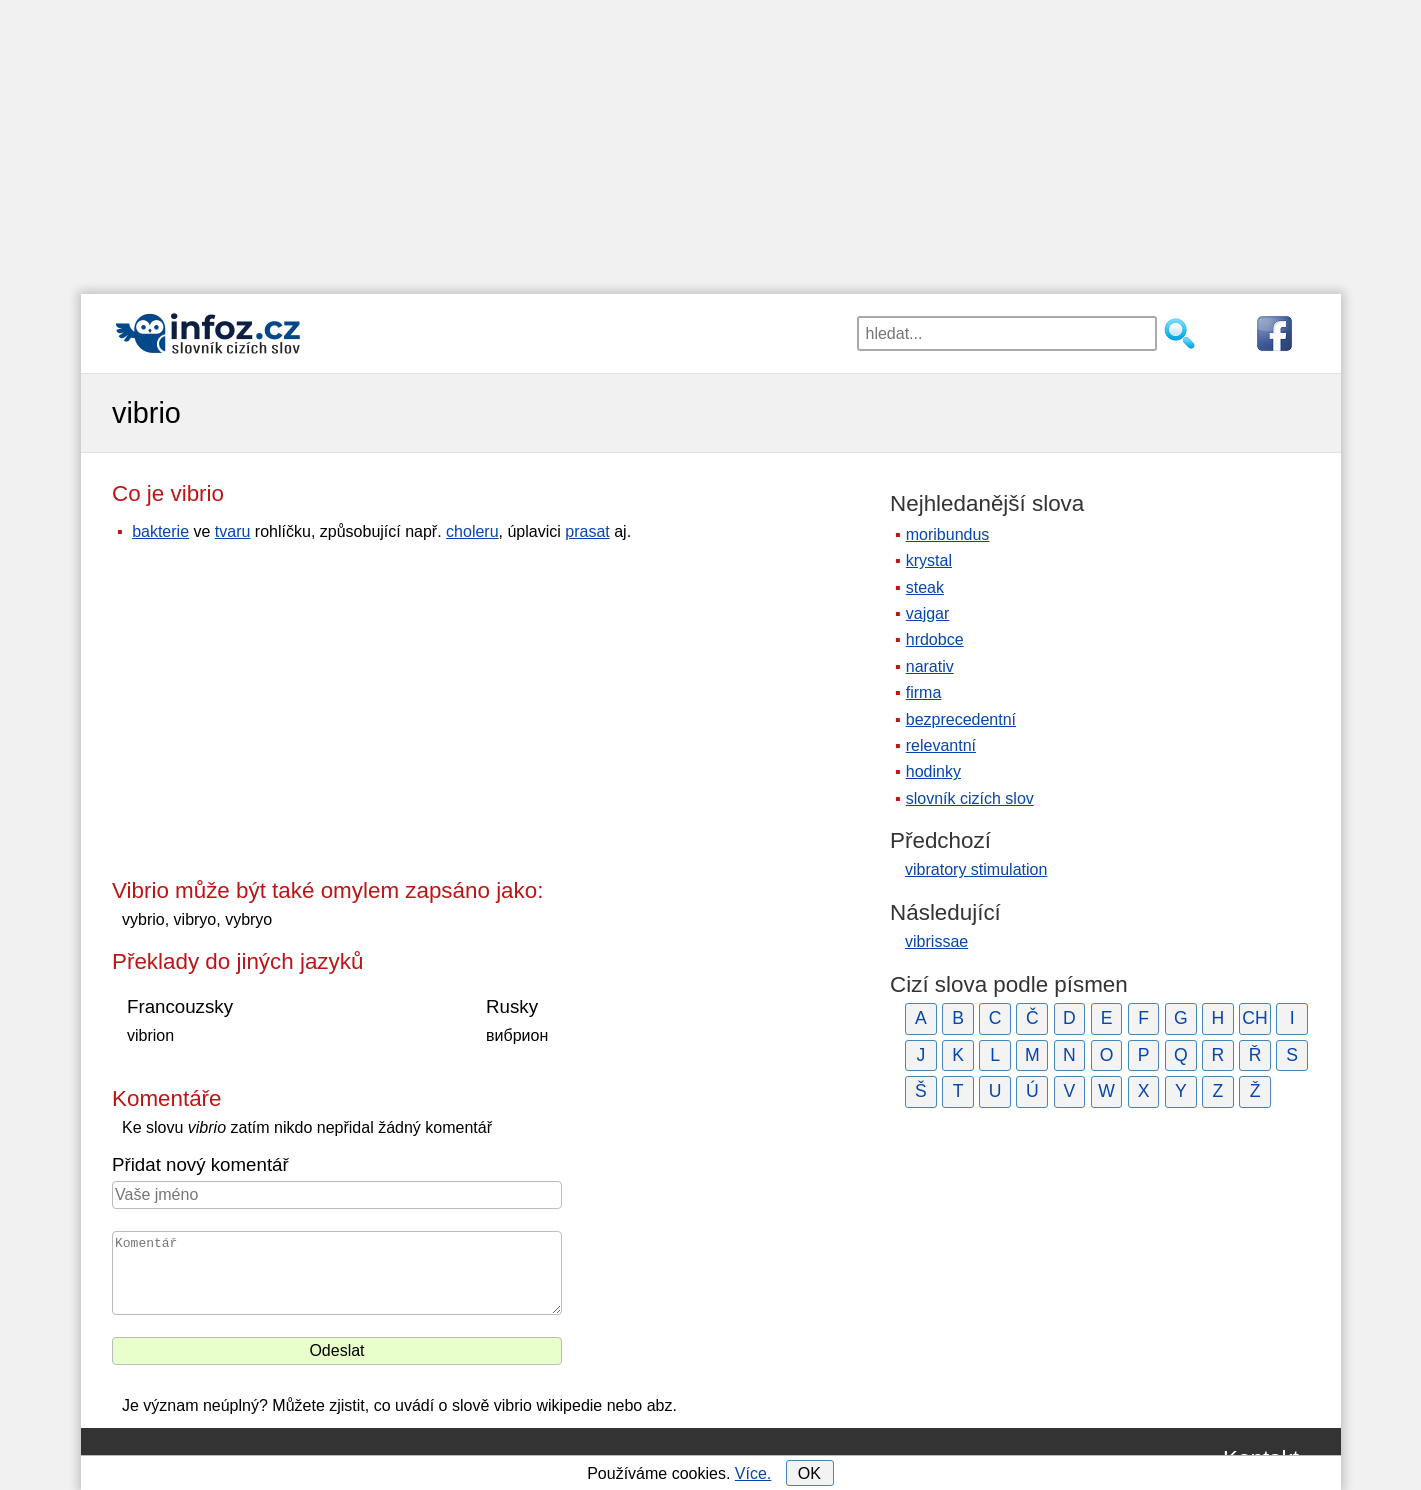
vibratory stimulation (976, 869)
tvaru (233, 531)
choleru (472, 531)
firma (924, 692)
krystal (929, 560)
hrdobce (935, 639)
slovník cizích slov (970, 798)
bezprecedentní (961, 719)
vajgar (928, 613)
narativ (930, 666)
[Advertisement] (711, 140)
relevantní (941, 745)
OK (809, 1473)
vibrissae (936, 941)
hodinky (933, 771)
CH (1254, 1018)
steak (925, 587)
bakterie (160, 531)
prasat (587, 531)
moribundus (948, 534)
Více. (753, 1473)
